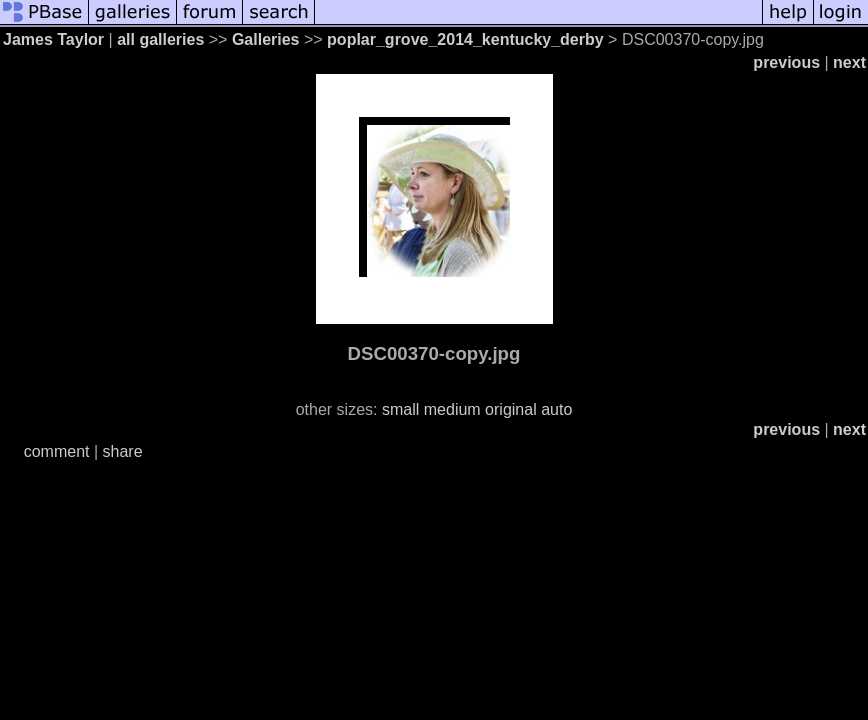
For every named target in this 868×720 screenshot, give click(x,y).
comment (57, 451)
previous (786, 62)
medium (452, 409)
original (511, 409)
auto (556, 409)
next (849, 62)
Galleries (266, 39)
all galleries (160, 39)
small (400, 409)
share (123, 451)
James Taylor (53, 39)
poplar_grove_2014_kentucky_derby (465, 39)
